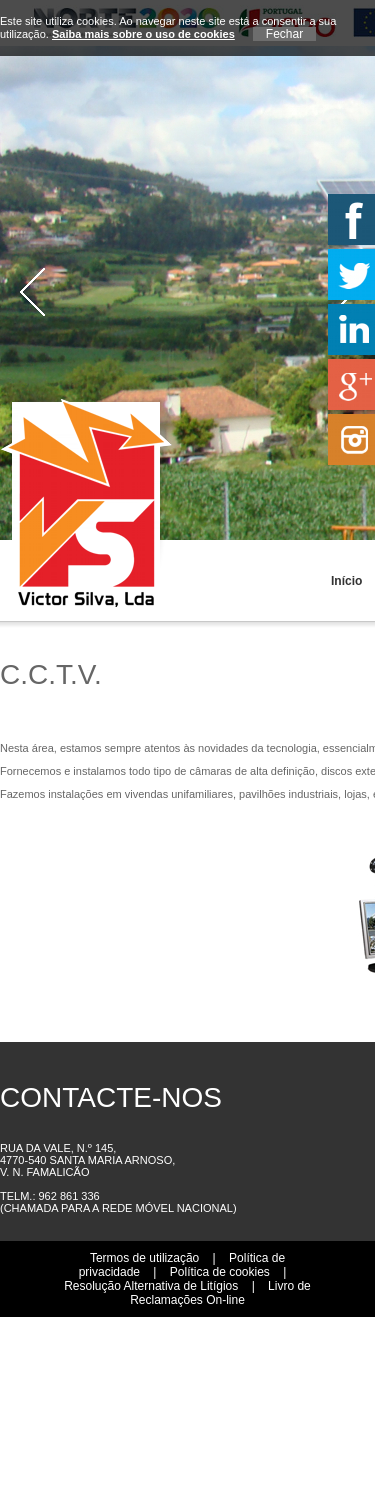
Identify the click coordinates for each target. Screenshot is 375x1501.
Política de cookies (220, 1272)
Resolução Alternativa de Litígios (151, 1286)
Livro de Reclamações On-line (220, 1293)
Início (336, 581)
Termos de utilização (144, 1258)
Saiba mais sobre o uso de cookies (143, 34)
